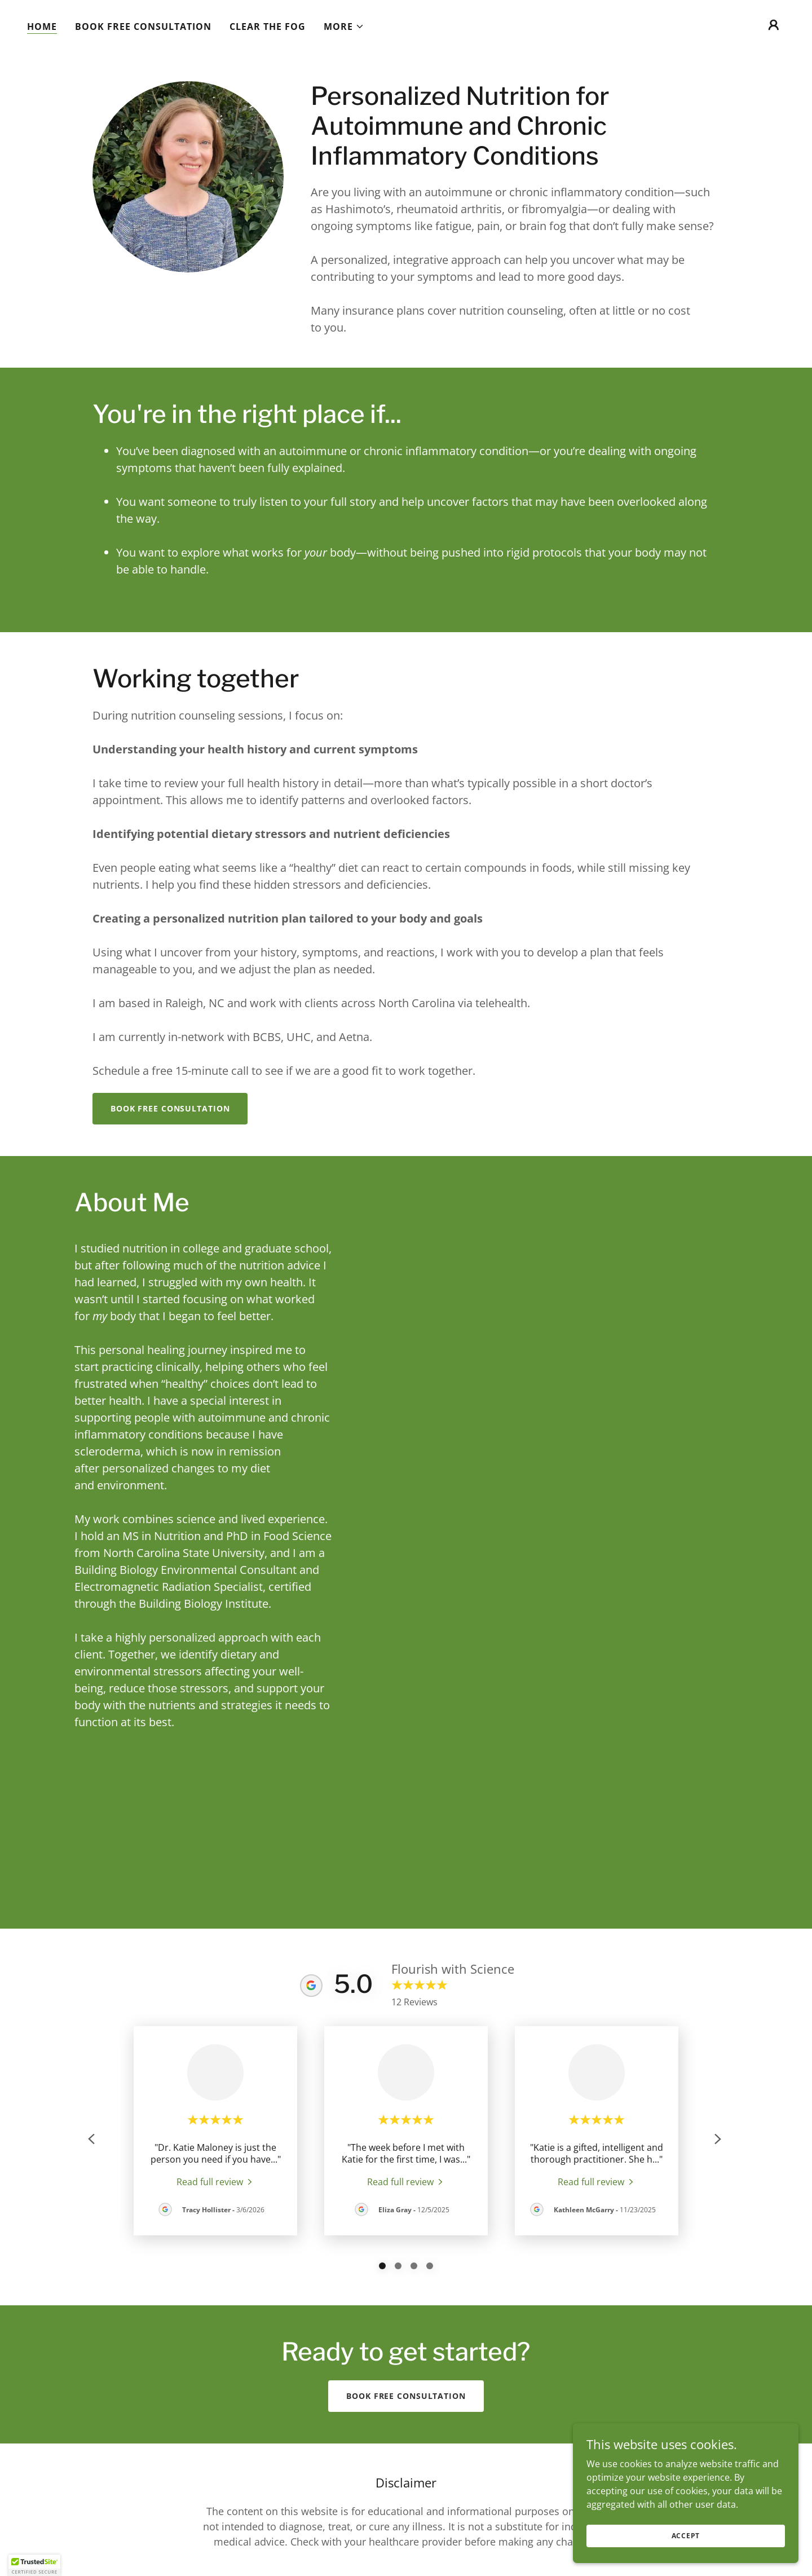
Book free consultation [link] (143, 26)
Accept (686, 2535)
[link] (215, 2181)
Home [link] (42, 26)
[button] (344, 26)
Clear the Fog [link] (268, 26)
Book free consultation (170, 1108)
